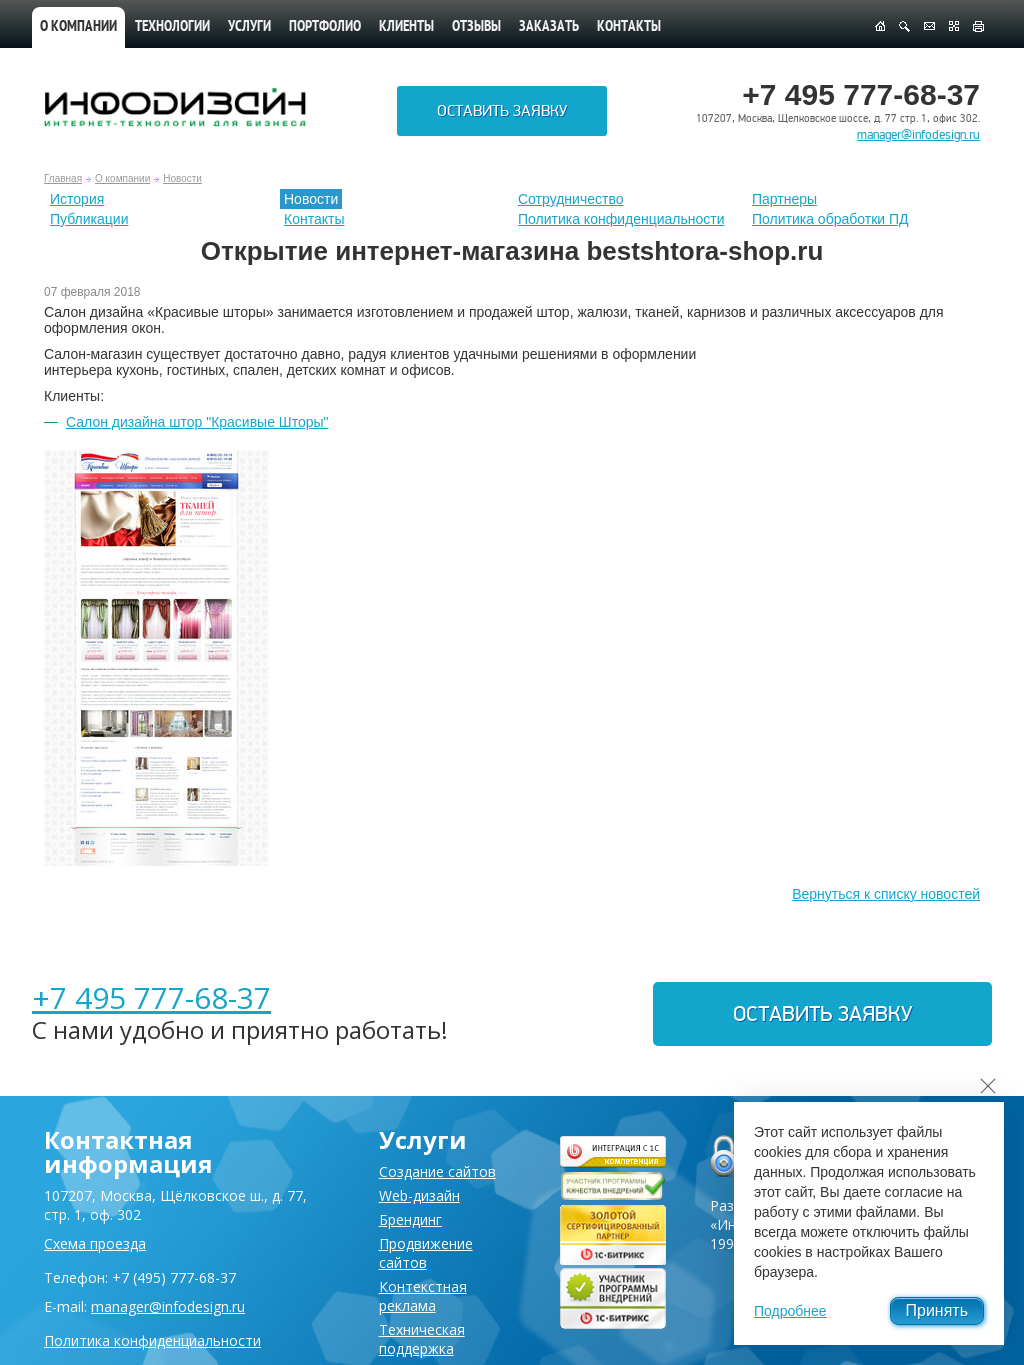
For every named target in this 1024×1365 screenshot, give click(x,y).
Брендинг (410, 1219)
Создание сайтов (437, 1171)
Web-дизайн (419, 1195)
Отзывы (476, 27)
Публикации (89, 219)
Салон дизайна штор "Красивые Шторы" (197, 422)
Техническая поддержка (422, 1339)
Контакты (629, 27)
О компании (78, 27)
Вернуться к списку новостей (886, 894)
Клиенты (406, 27)
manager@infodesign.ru (918, 135)
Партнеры (784, 199)
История (77, 199)
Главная (63, 178)
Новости (182, 178)
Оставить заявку (502, 111)
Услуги (249, 27)
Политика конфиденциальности (621, 219)
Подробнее (790, 1311)
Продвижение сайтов (426, 1253)
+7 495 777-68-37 (151, 997)
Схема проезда (95, 1243)
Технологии (172, 27)
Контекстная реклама (423, 1296)
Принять (937, 1310)
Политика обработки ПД (830, 219)
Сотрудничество (570, 199)
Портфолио (325, 27)
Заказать (549, 27)
